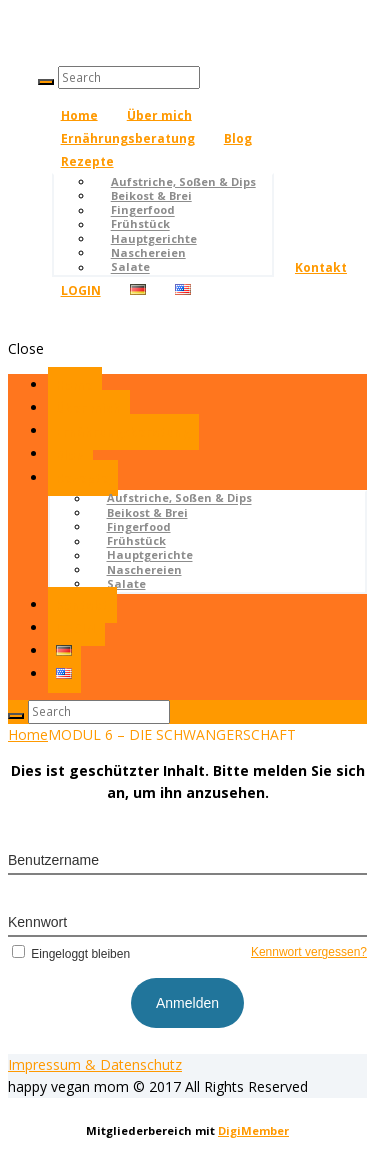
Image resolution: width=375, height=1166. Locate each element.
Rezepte (87, 161)
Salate (130, 267)
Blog (238, 138)
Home (79, 114)
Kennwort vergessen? (309, 952)
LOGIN (81, 290)
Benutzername (53, 860)
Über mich (159, 114)
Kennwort (37, 922)
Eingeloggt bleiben (69, 954)
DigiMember (253, 1130)
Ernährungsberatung (128, 138)
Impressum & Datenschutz (95, 1064)
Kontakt (321, 267)
